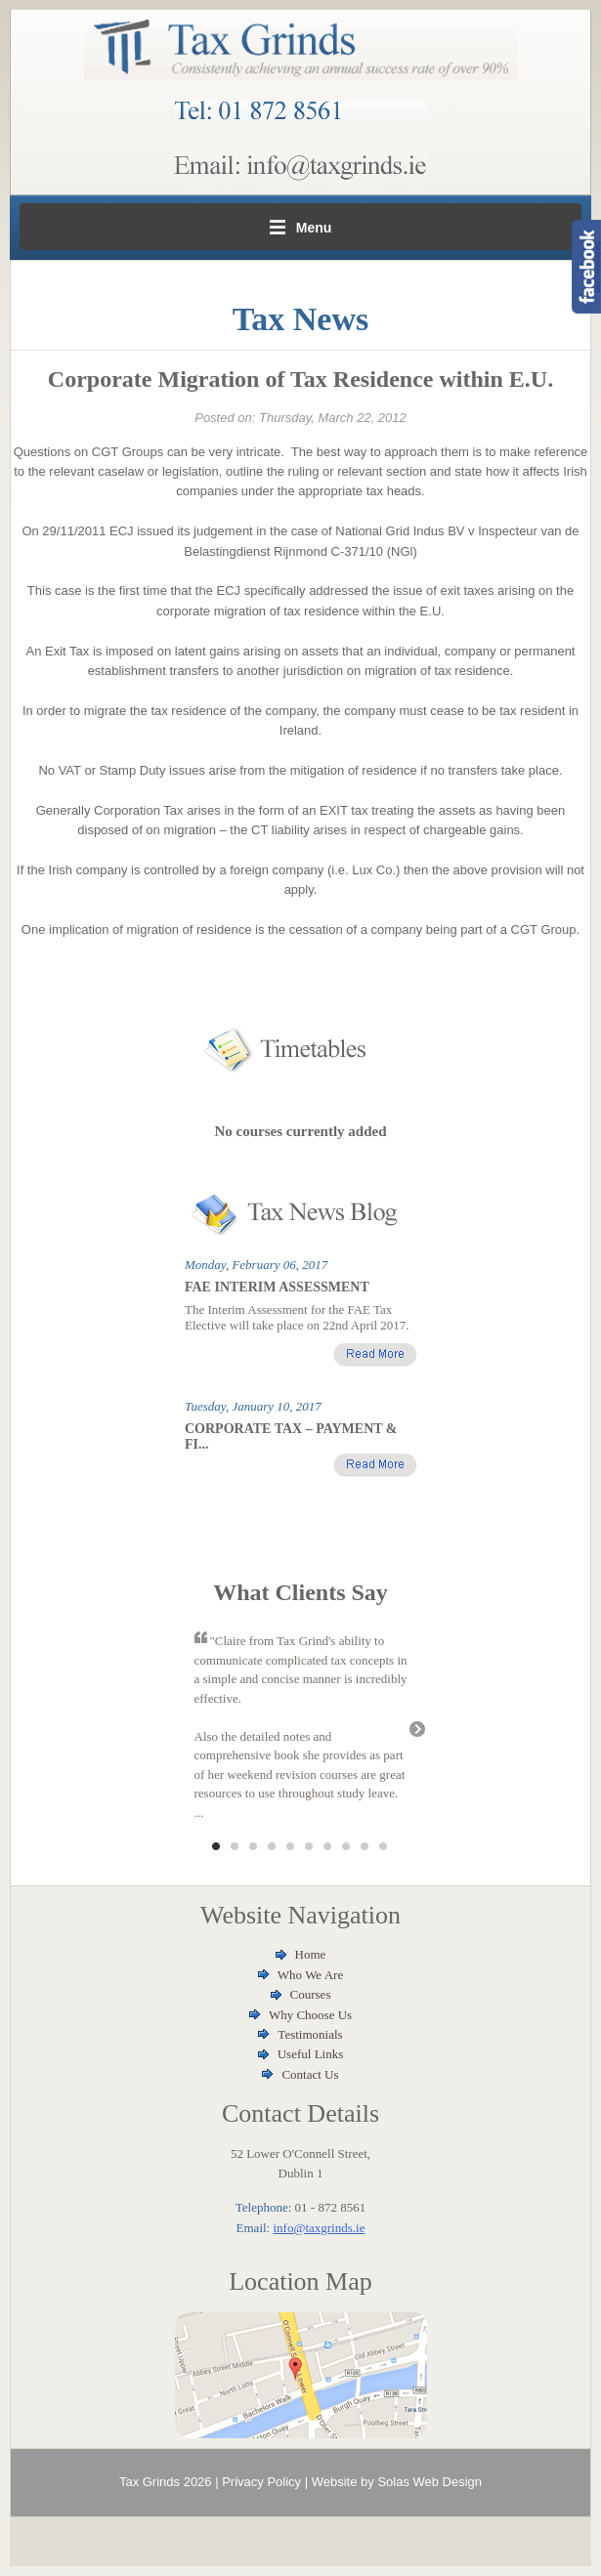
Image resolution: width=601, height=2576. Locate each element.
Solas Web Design (429, 2481)
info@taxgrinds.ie (319, 2227)
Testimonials (310, 2034)
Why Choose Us (310, 2014)
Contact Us (309, 2074)
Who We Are (310, 1974)
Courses (310, 1994)
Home (310, 1954)
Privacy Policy (261, 2481)
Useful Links (311, 2054)
